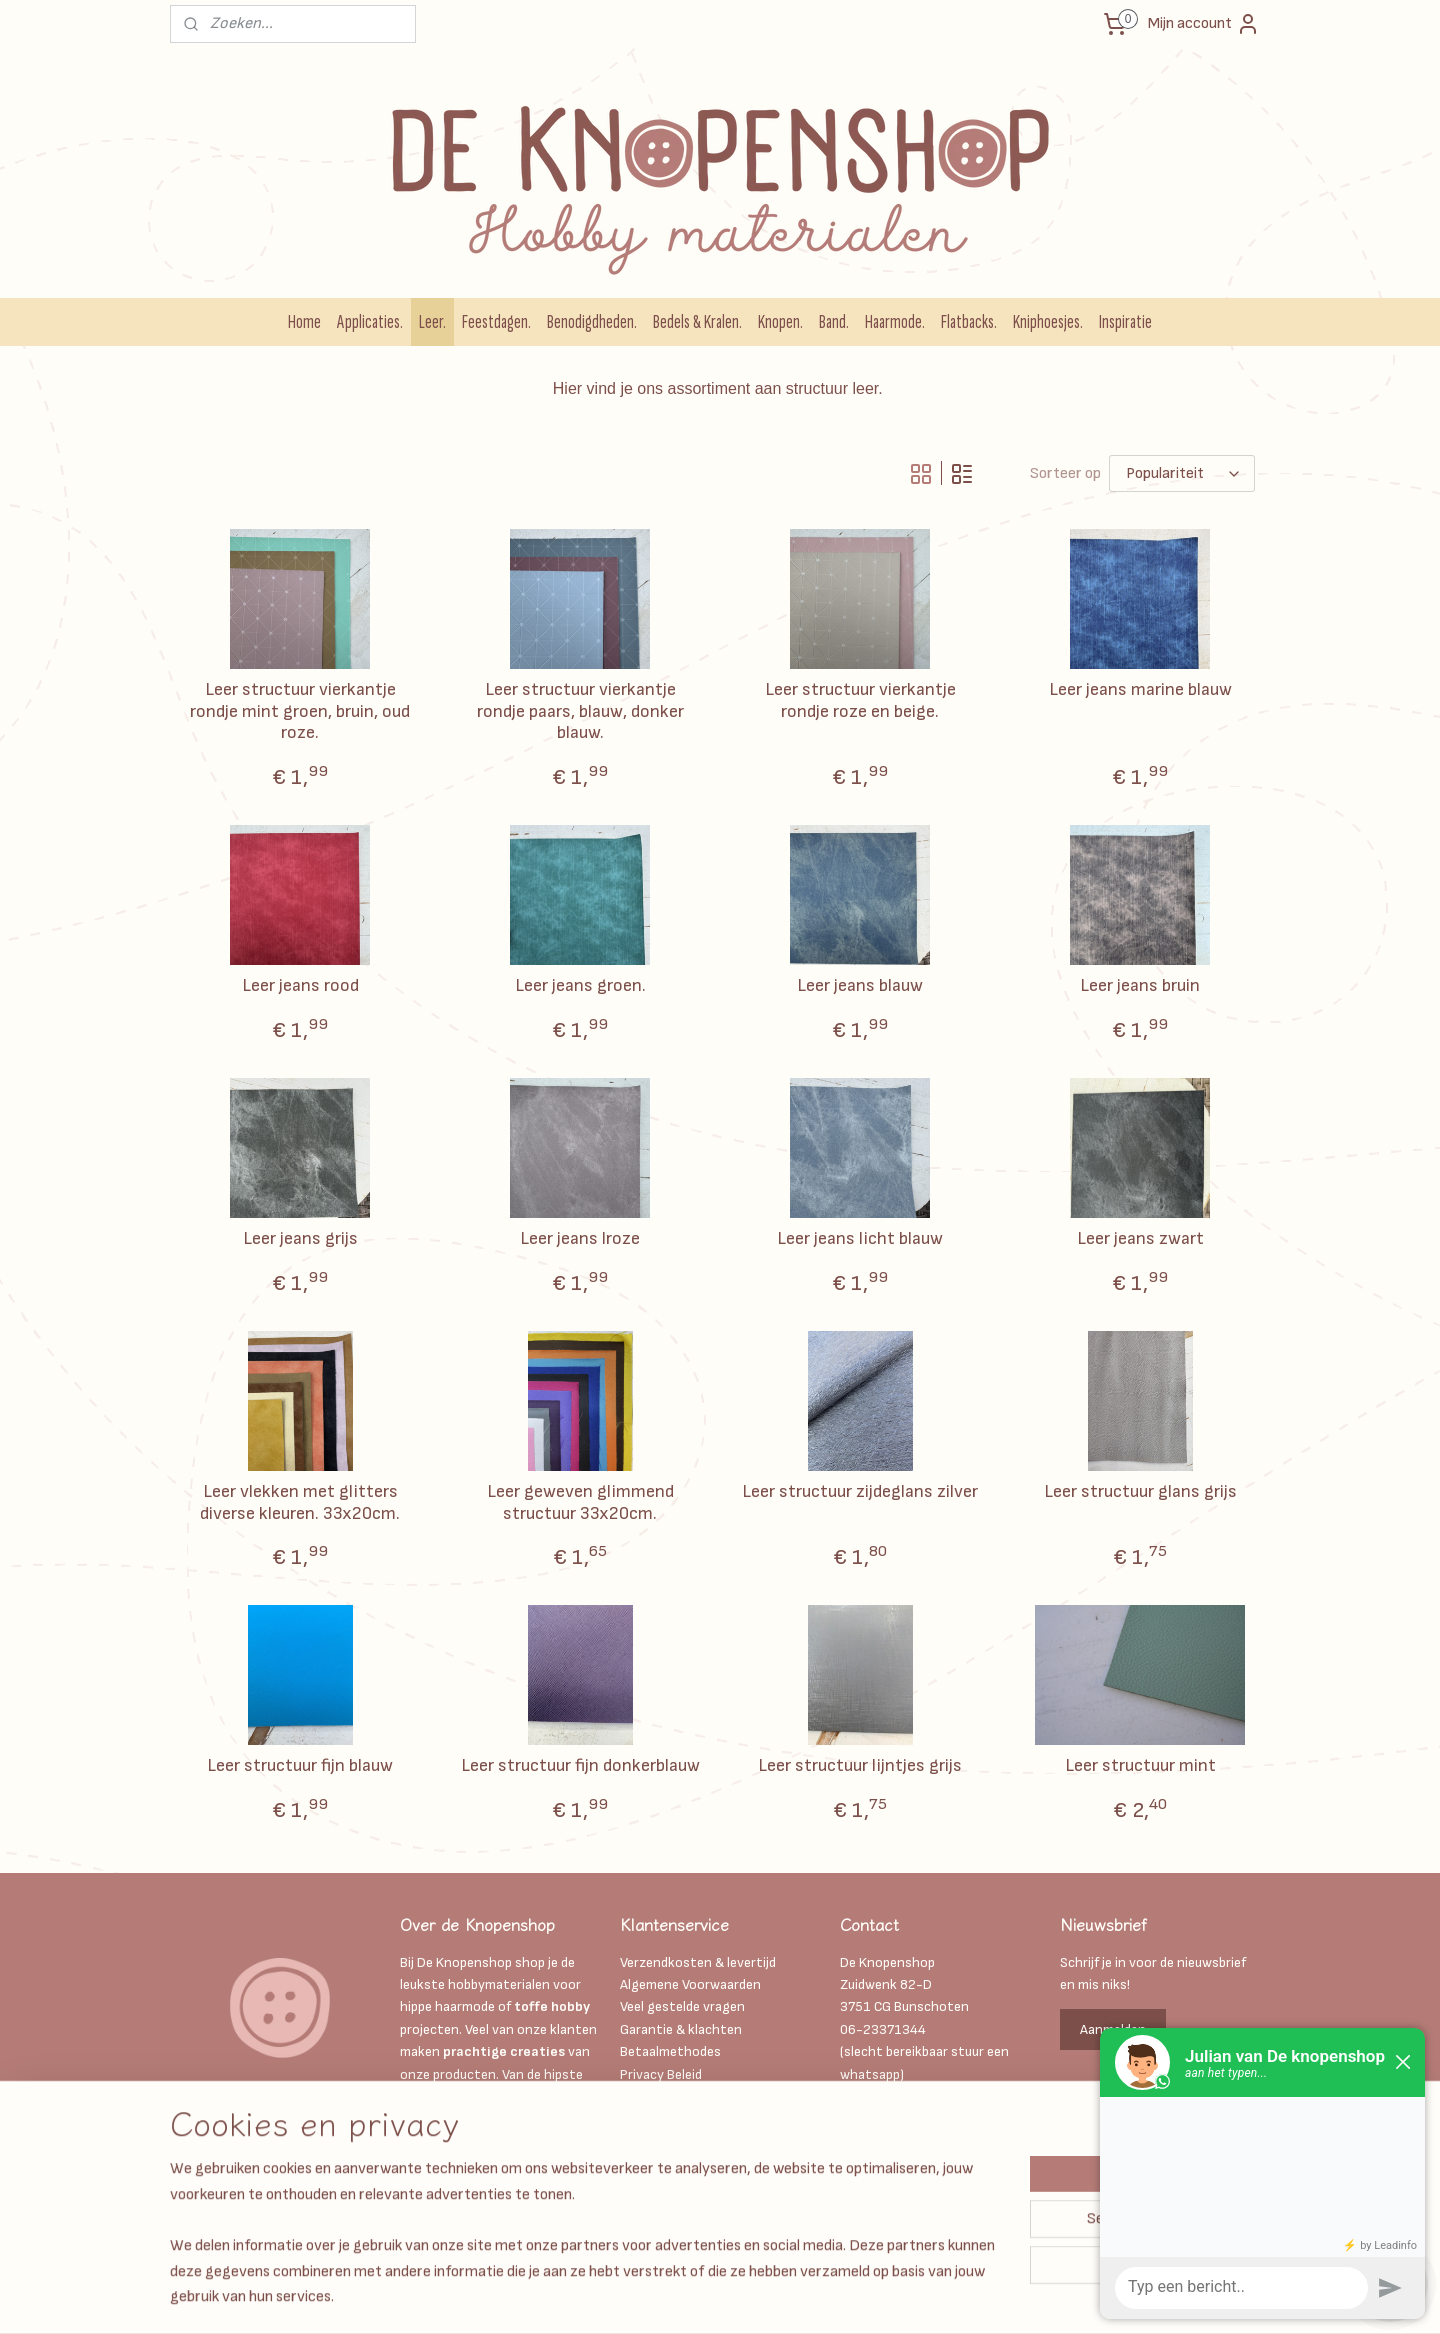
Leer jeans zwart (1140, 1238)
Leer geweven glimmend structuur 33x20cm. (580, 1502)
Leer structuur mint (1140, 1765)
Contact (646, 2163)
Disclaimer (652, 2118)
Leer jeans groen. (580, 985)
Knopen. (780, 322)
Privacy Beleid (661, 2074)
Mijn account (1204, 24)
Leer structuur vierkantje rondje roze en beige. (860, 700)
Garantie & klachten (681, 2029)
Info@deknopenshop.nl (910, 2096)
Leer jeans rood (300, 985)
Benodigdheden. (592, 322)
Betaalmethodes (670, 2051)
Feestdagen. (496, 322)
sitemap (720, 2297)
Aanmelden (1113, 2029)
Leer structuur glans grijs (1140, 1491)
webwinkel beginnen (821, 2297)
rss (755, 2297)
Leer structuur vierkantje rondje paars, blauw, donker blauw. (580, 711)
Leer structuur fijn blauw (300, 1765)
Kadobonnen (658, 2096)
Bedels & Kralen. (697, 322)
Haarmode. (895, 322)
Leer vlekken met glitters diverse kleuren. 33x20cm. (300, 1502)
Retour (641, 2185)
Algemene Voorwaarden (690, 1984)
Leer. (432, 322)
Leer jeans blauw (860, 985)
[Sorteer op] (1182, 473)
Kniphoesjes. (1048, 322)
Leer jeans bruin (1140, 985)
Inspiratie (1125, 322)
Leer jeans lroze (580, 1238)
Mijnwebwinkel (977, 2297)
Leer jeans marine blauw (1140, 689)
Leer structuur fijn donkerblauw (580, 1765)
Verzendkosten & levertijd (698, 1962)
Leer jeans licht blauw (860, 1238)
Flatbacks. (969, 322)
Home (304, 322)
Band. (834, 322)
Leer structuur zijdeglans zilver (860, 1491)
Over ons (647, 2141)
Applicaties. (370, 322)
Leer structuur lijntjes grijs (860, 1765)
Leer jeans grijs (300, 1238)
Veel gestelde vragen (682, 2006)
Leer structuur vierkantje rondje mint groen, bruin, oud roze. (300, 711)
